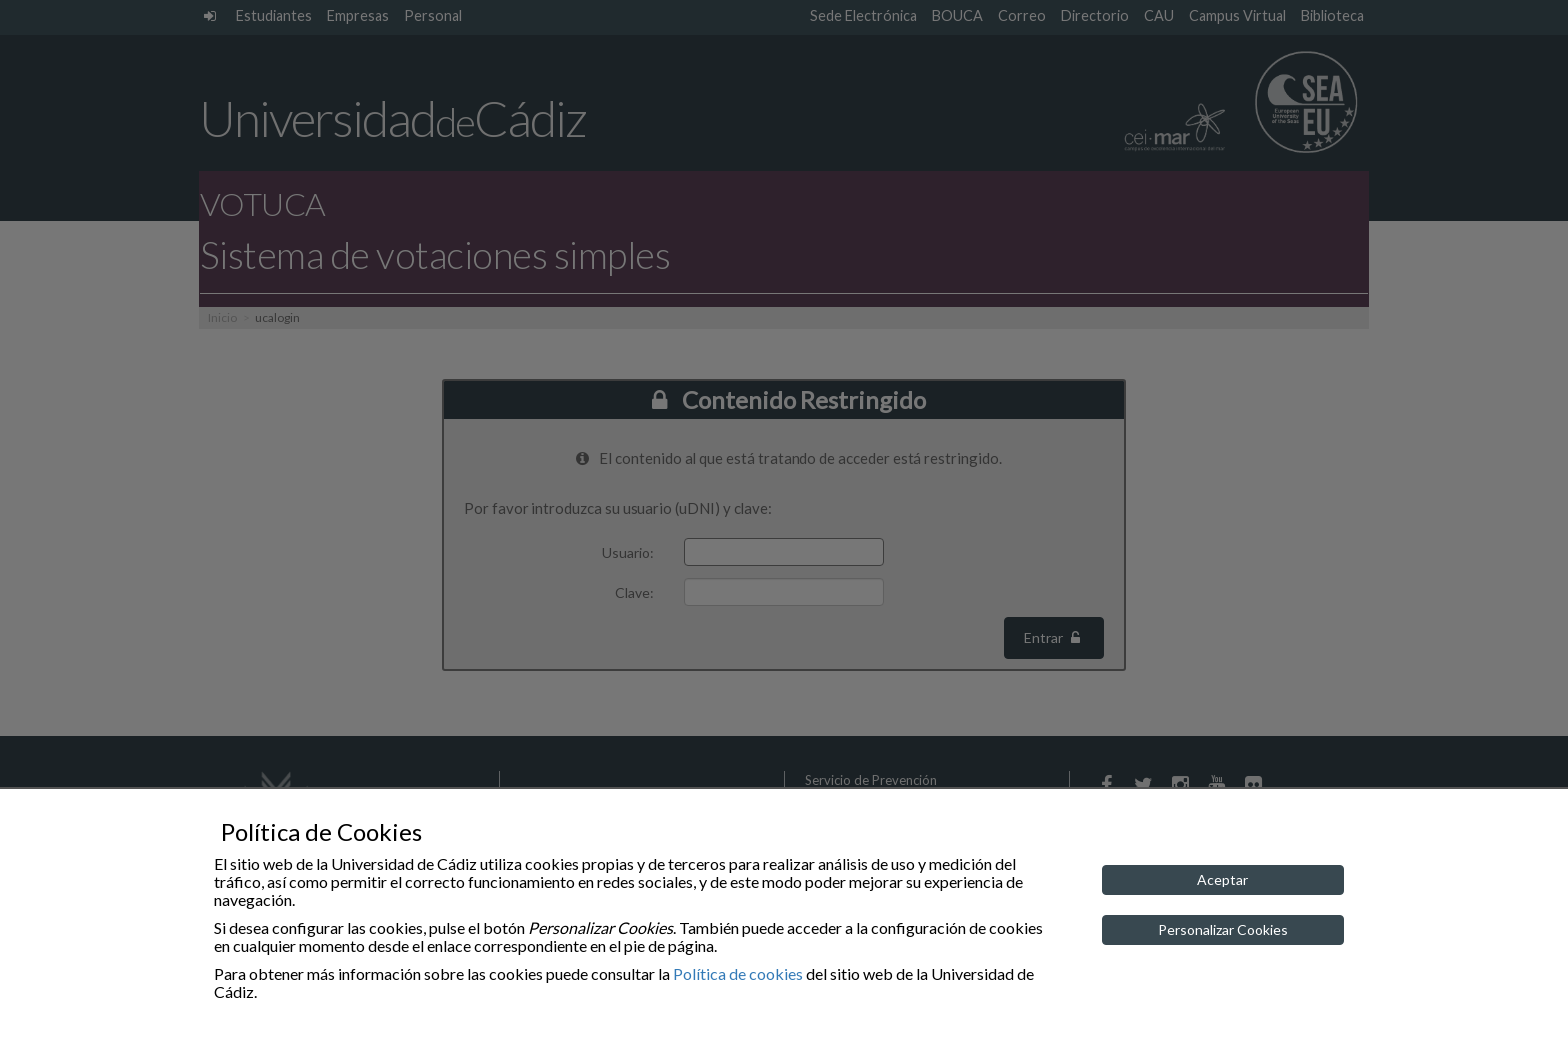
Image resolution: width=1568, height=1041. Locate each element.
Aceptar (1222, 879)
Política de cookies (738, 973)
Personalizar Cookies (1223, 929)
